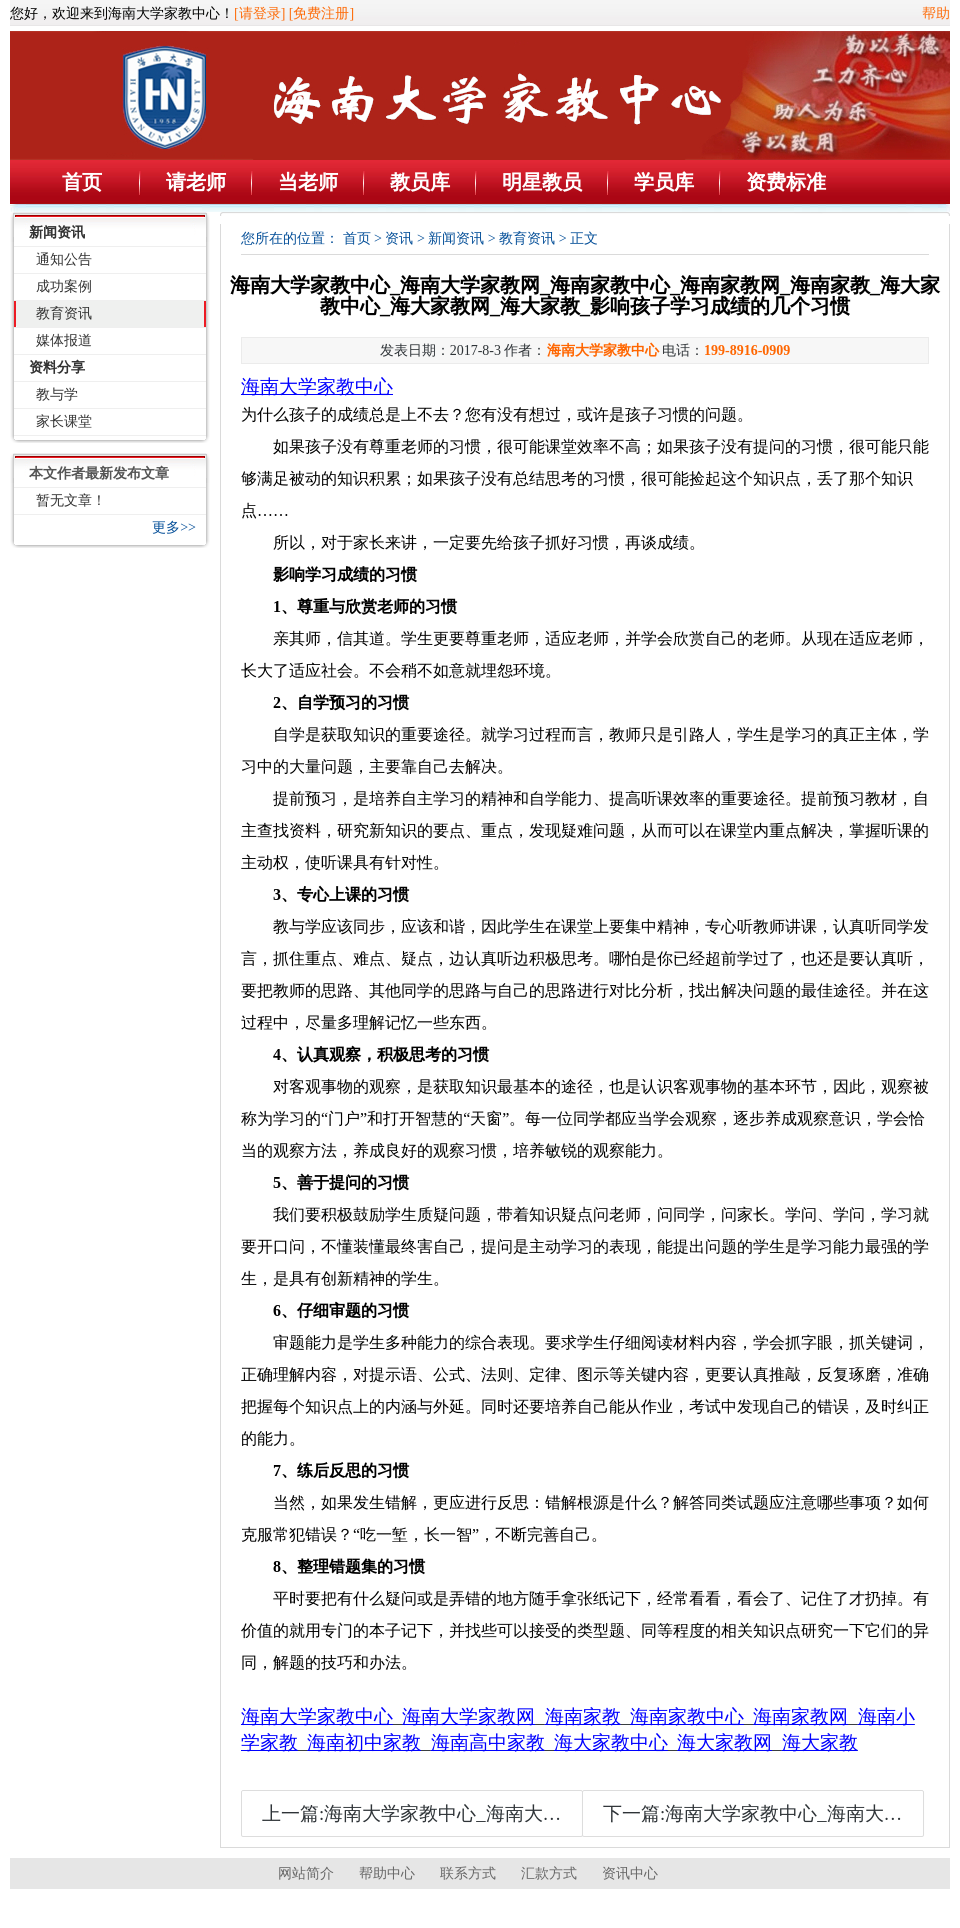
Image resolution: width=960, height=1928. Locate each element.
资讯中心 (630, 1873)
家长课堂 (64, 421)
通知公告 (64, 259)
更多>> (174, 527)
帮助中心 (387, 1873)
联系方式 (468, 1873)
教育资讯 (64, 313)
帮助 (936, 13)
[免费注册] (321, 13)
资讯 (399, 238)
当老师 (308, 182)
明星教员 (542, 182)
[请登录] (259, 13)
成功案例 (64, 286)
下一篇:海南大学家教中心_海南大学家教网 (781, 1813)
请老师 (196, 182)
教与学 (57, 394)
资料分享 (57, 367)
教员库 (420, 182)
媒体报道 (64, 340)
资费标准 (786, 182)
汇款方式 (549, 1873)
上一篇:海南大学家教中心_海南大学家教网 (440, 1813)
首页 (82, 182)
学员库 (664, 182)
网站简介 (306, 1873)
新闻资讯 (57, 232)
